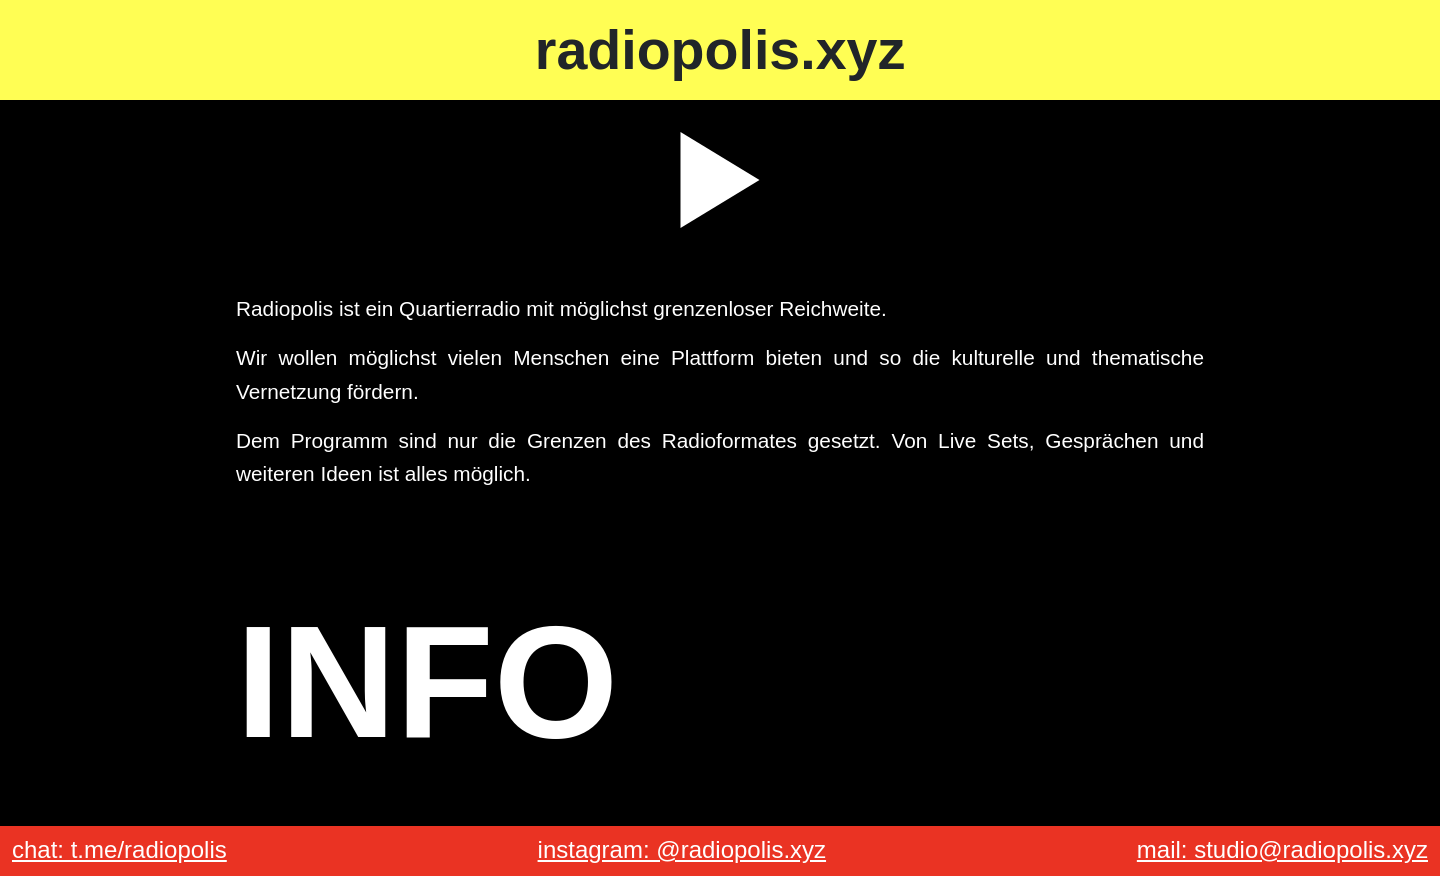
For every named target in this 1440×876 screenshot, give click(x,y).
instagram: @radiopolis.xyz (682, 849)
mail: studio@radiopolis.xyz (1282, 849)
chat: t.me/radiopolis (119, 849)
